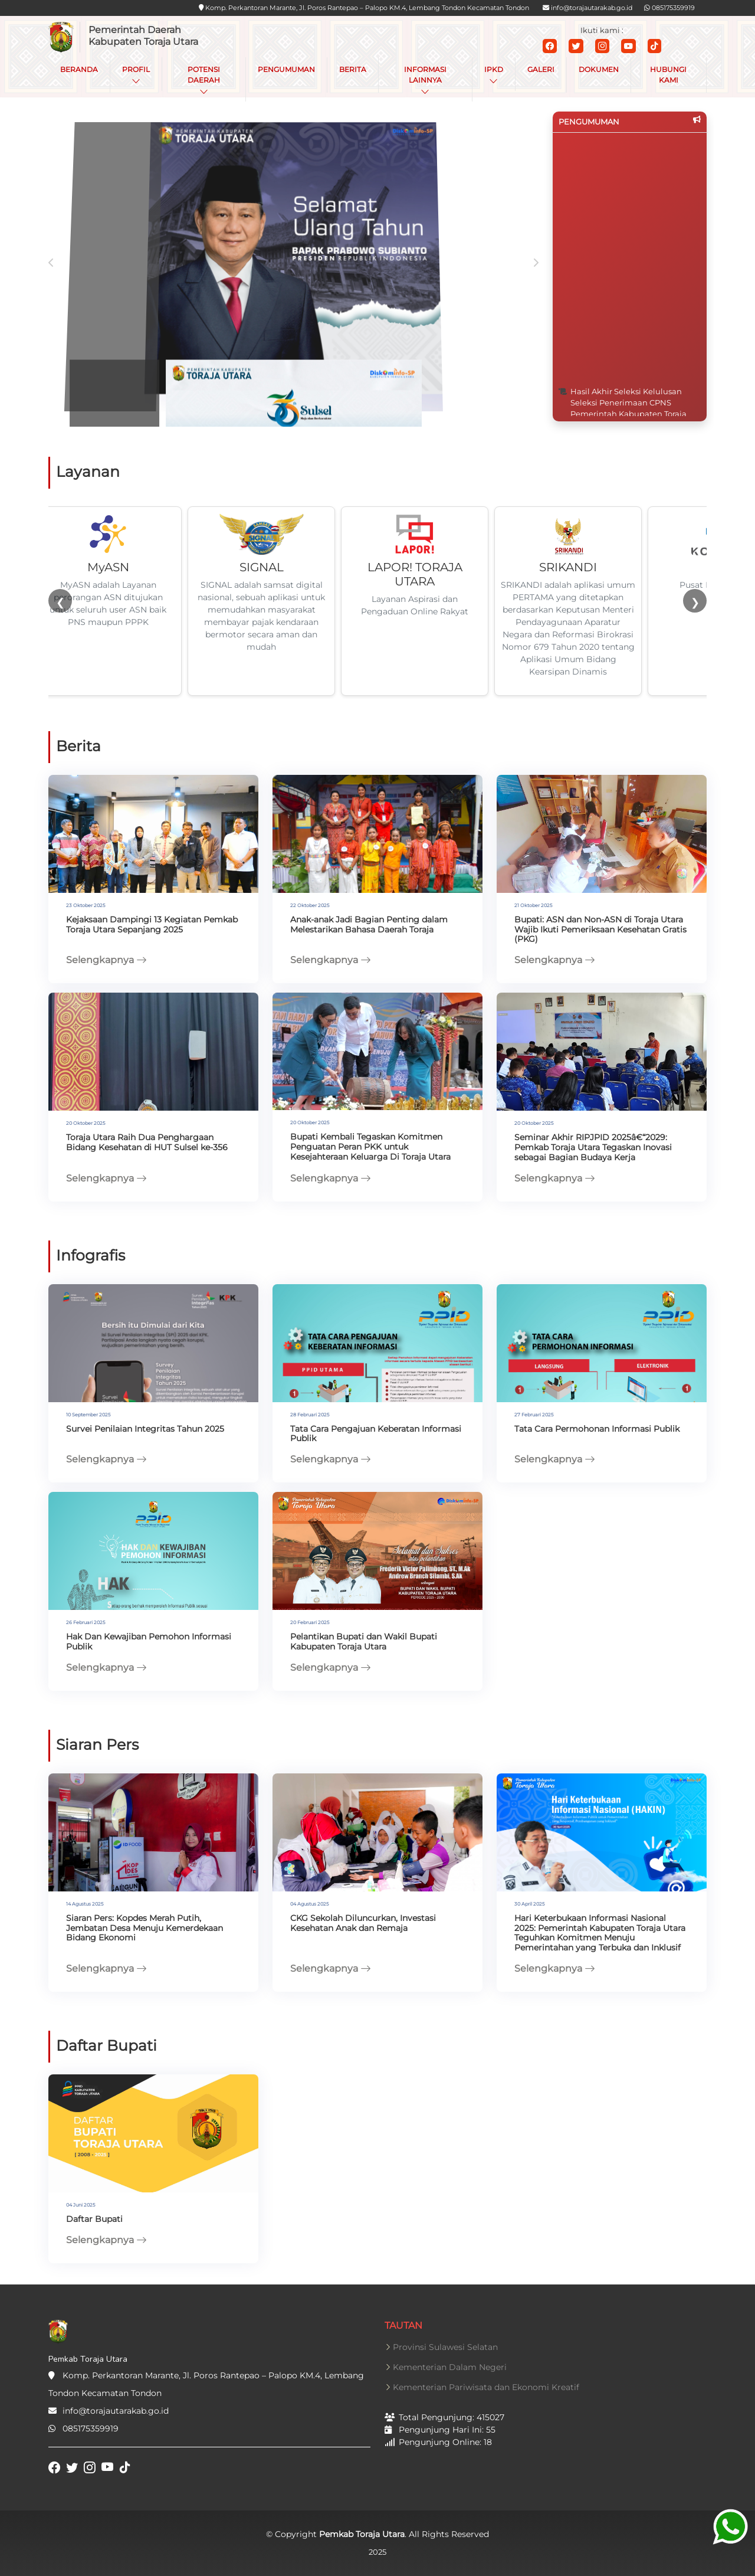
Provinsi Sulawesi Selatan (445, 2347)
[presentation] (51, 268)
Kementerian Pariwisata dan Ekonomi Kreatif (486, 2387)
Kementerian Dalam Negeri (450, 2367)
